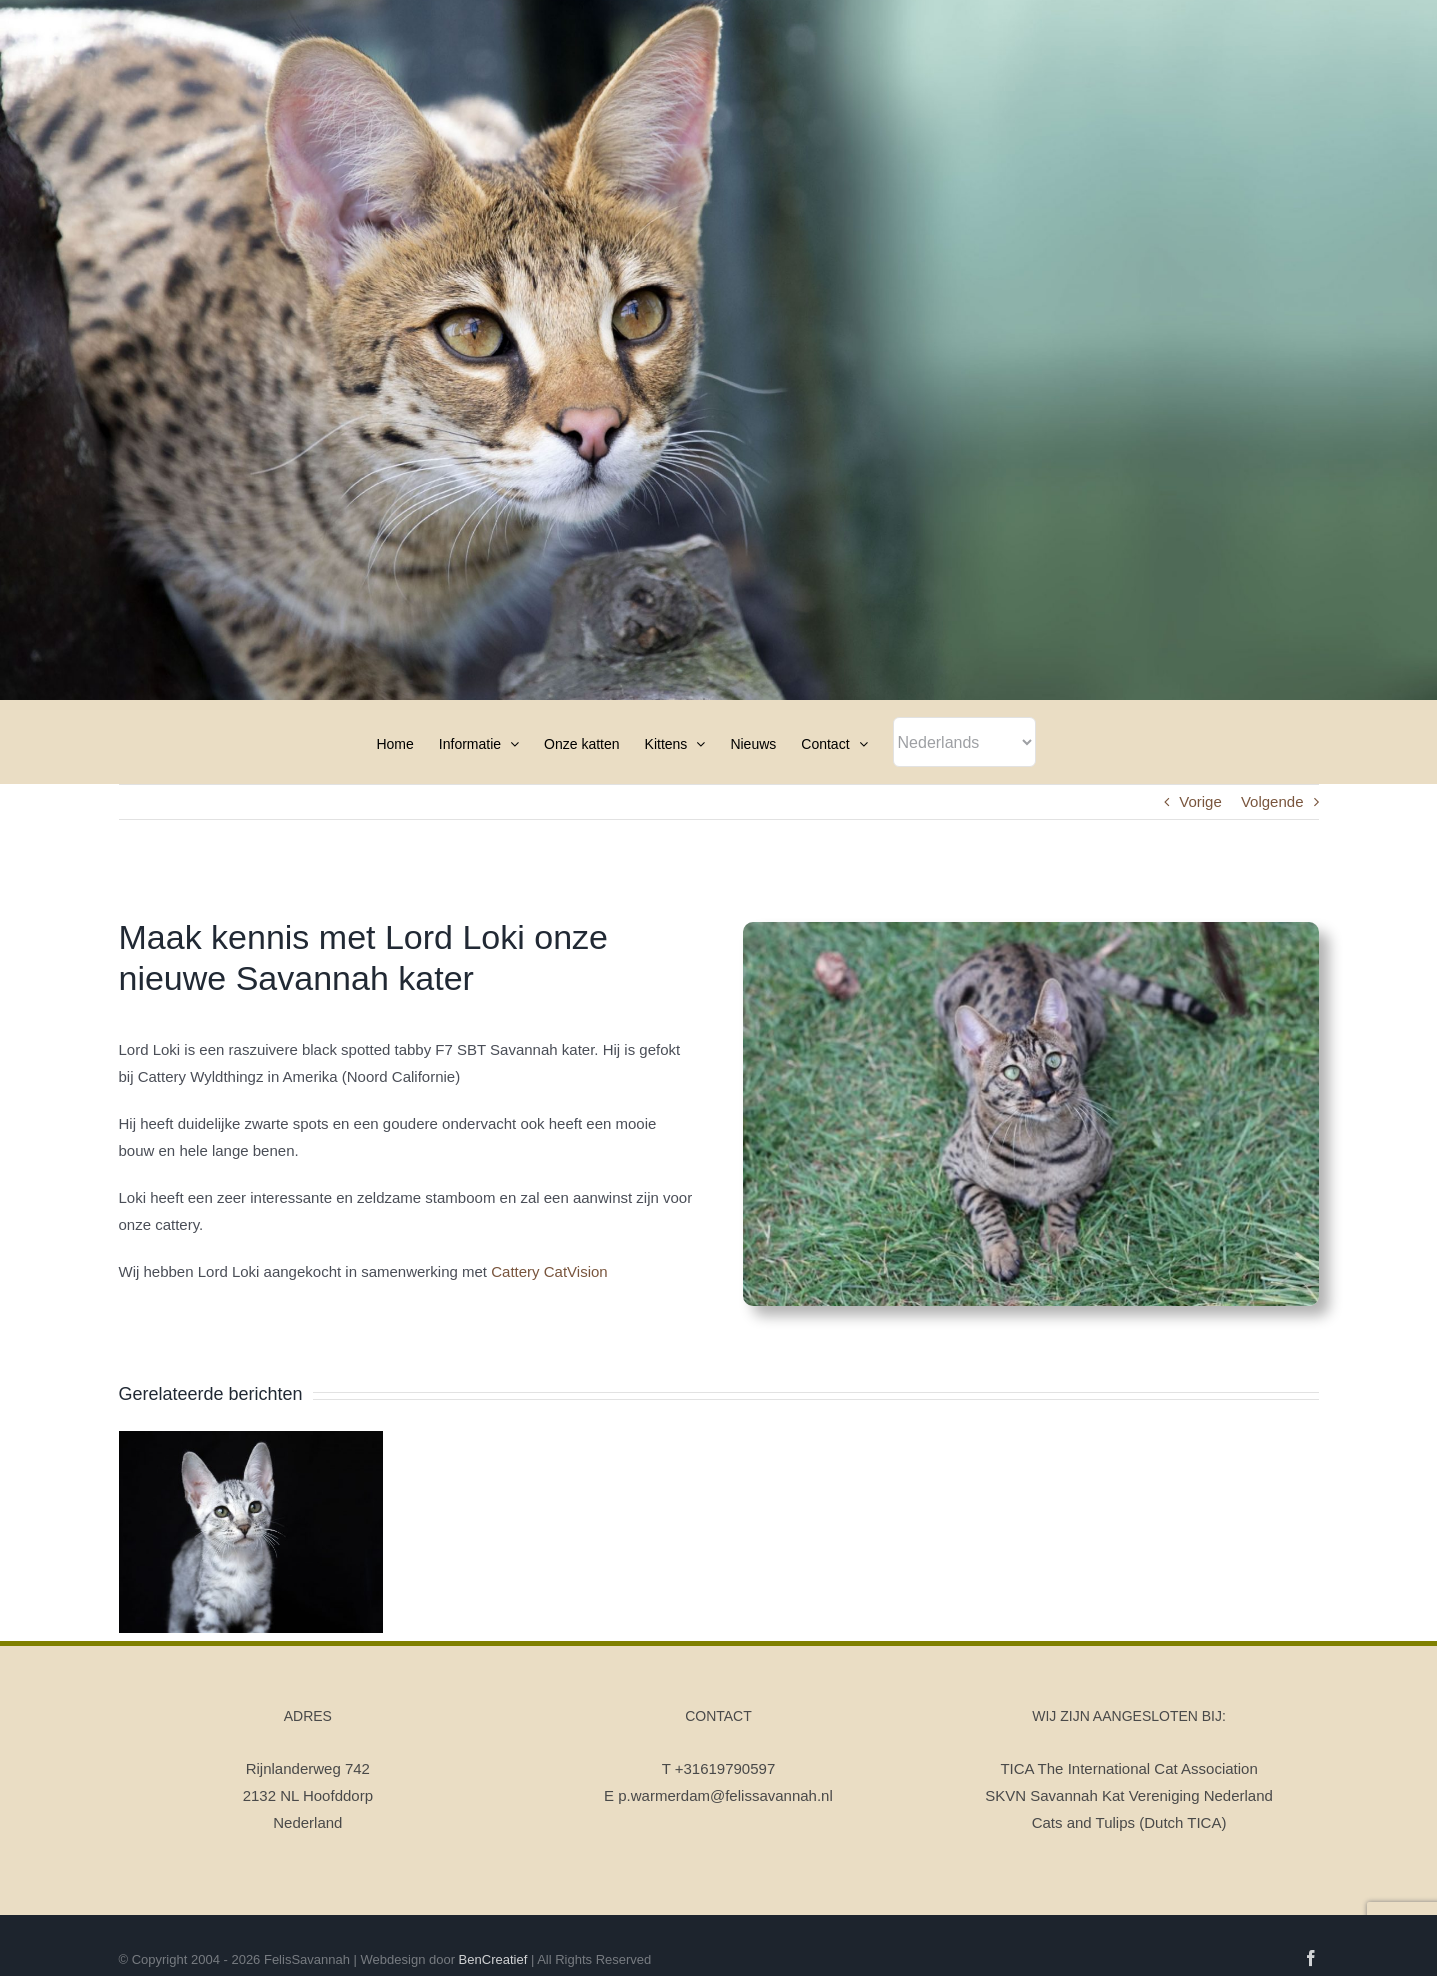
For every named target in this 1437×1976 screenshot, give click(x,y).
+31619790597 (725, 1768)
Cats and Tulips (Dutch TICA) (1129, 1822)
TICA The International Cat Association (1128, 1768)
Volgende (1272, 801)
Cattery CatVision (549, 1271)
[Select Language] (964, 742)
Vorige (1200, 801)
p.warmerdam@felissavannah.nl (725, 1795)
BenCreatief (493, 1959)
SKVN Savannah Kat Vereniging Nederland (1129, 1795)
